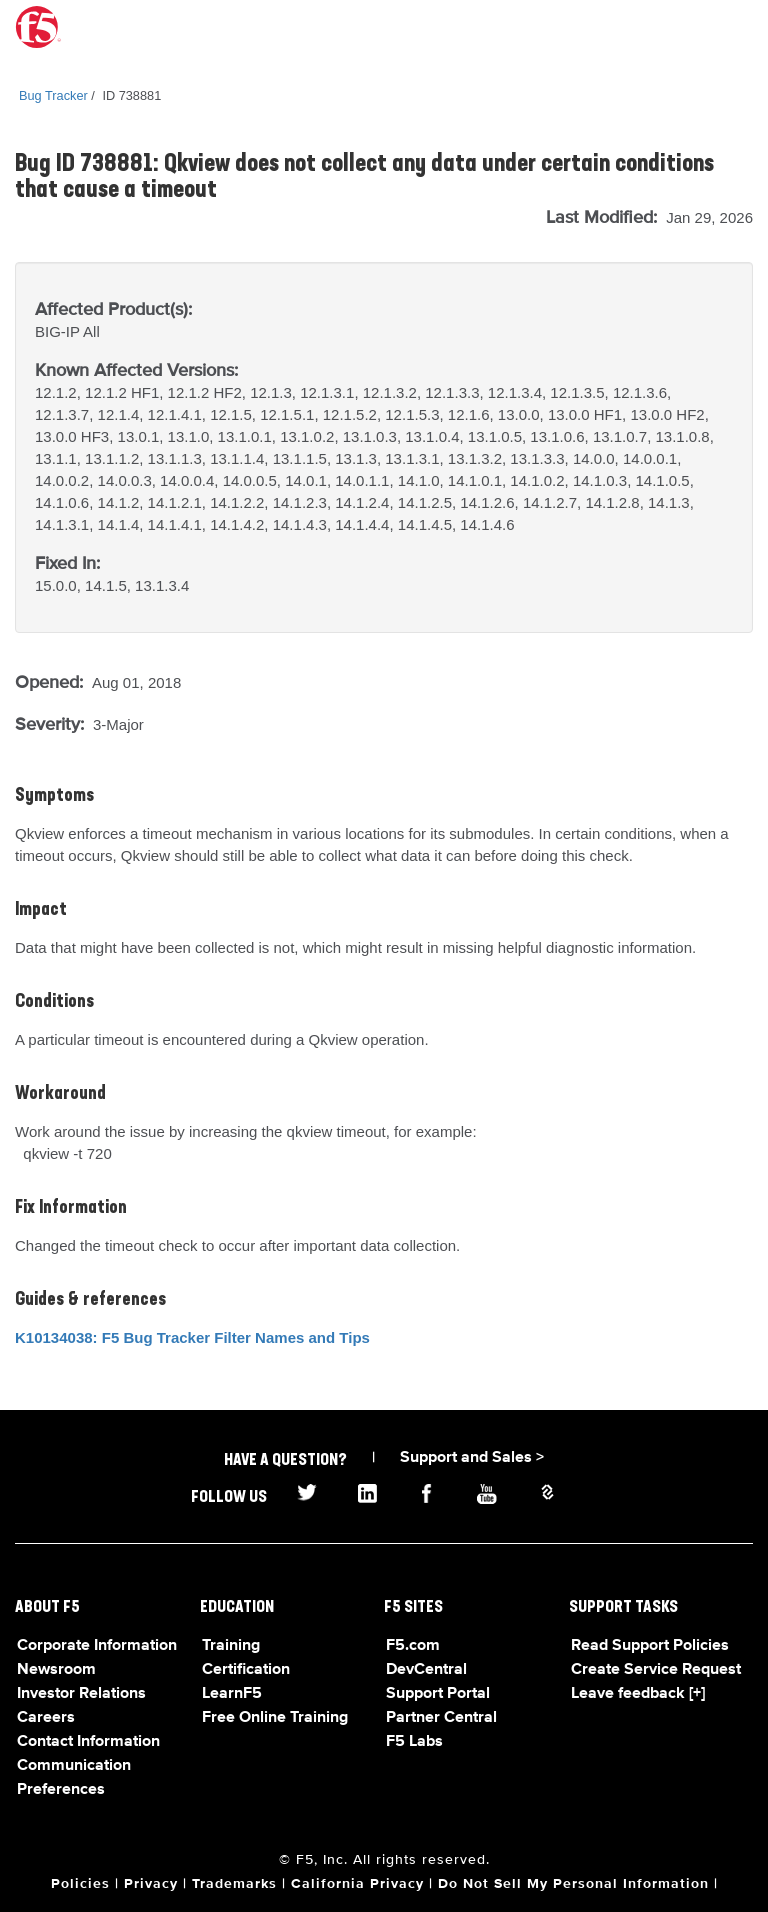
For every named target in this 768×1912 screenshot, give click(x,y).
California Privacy (357, 1884)
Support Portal (438, 1694)
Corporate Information (97, 1646)
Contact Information (88, 1742)
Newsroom (56, 1670)
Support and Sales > (472, 1458)
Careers (46, 1718)
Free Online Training (275, 1718)
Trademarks (234, 1884)
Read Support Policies (650, 1646)
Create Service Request (656, 1670)
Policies (80, 1884)
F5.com (413, 1646)
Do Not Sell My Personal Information (573, 1884)
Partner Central (441, 1718)
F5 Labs (414, 1742)
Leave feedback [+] (638, 1694)
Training (231, 1646)
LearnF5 (232, 1694)
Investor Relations (81, 1694)
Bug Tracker (53, 95)
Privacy (151, 1884)
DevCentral (426, 1670)
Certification (246, 1670)
